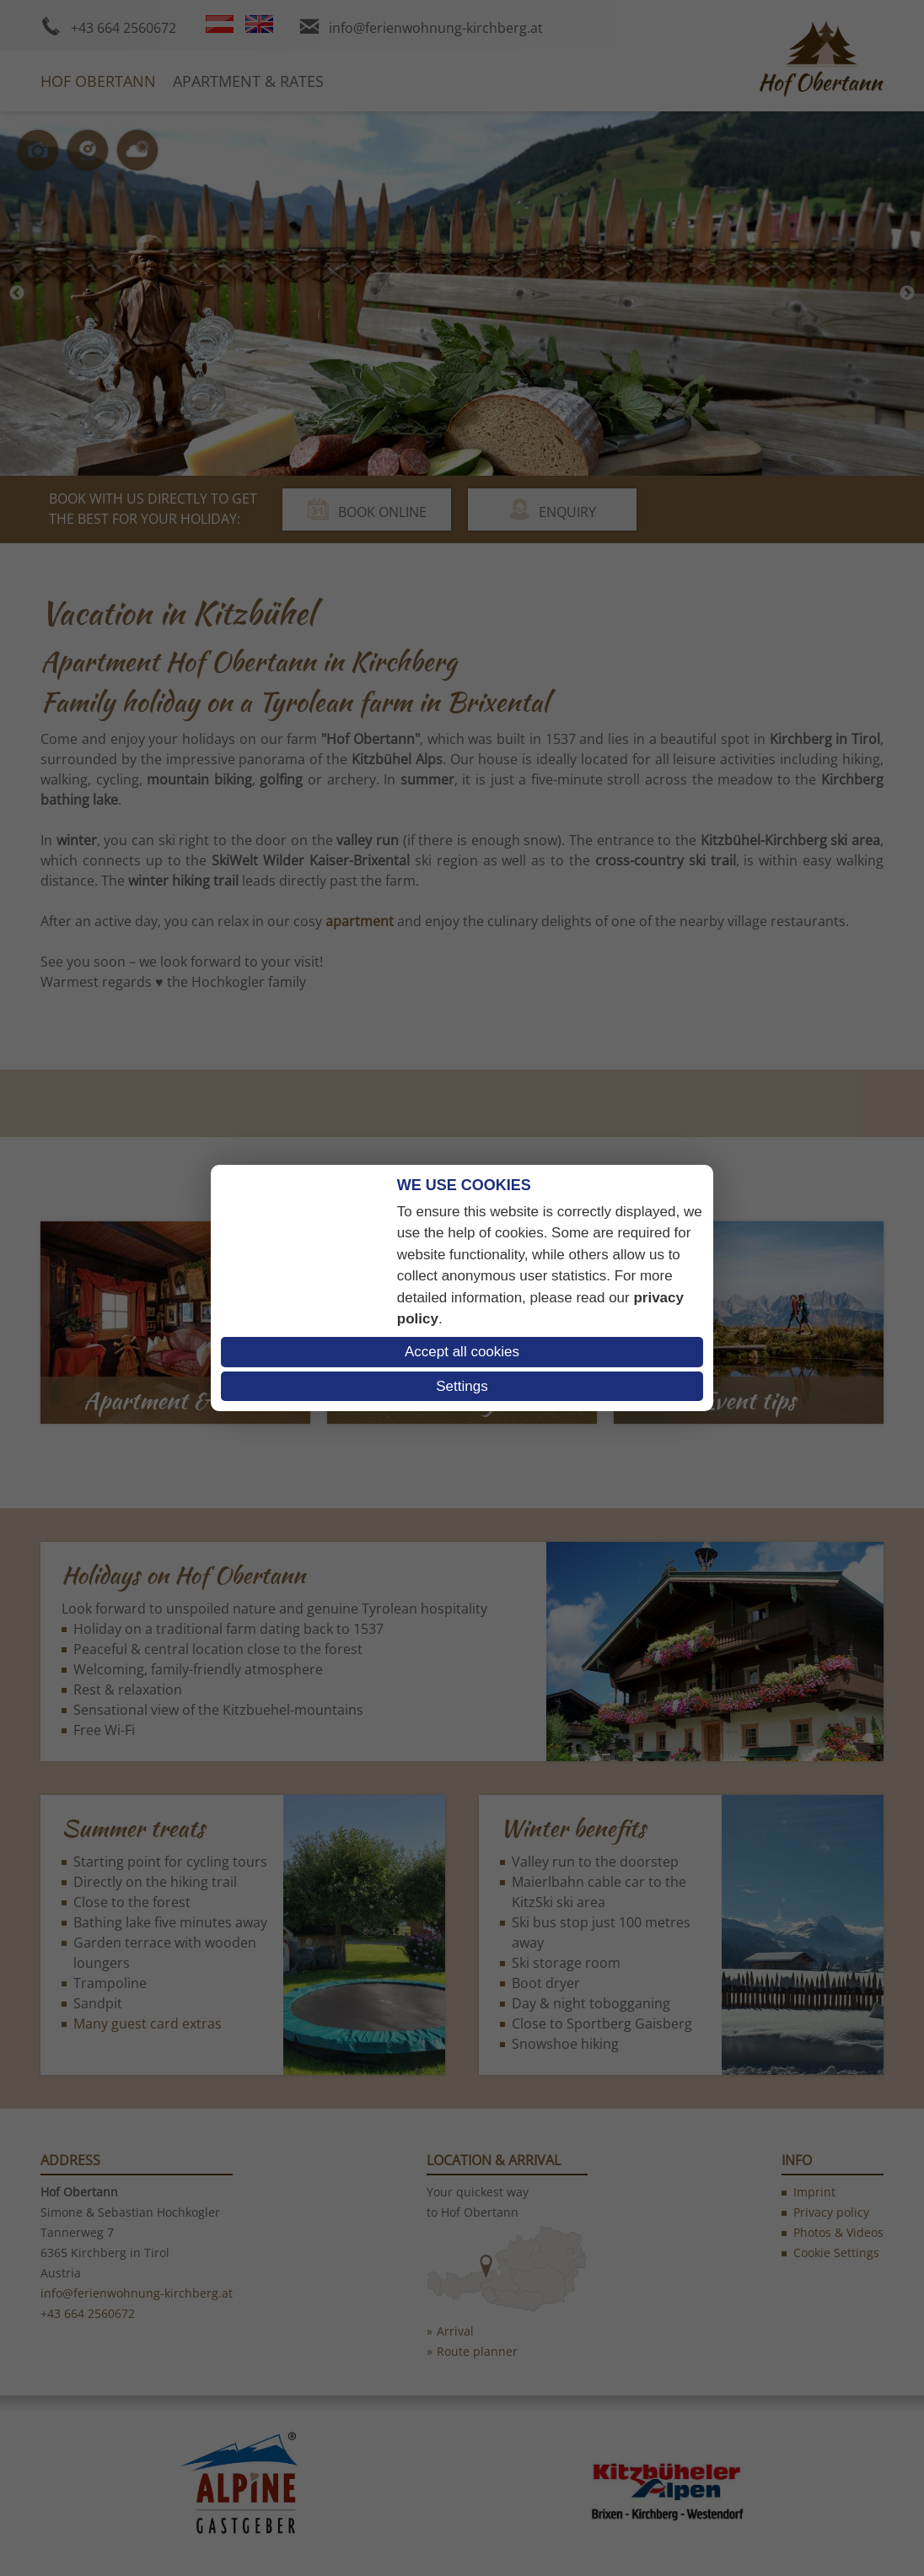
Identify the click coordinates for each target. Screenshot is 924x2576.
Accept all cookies (462, 1352)
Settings (461, 1386)
